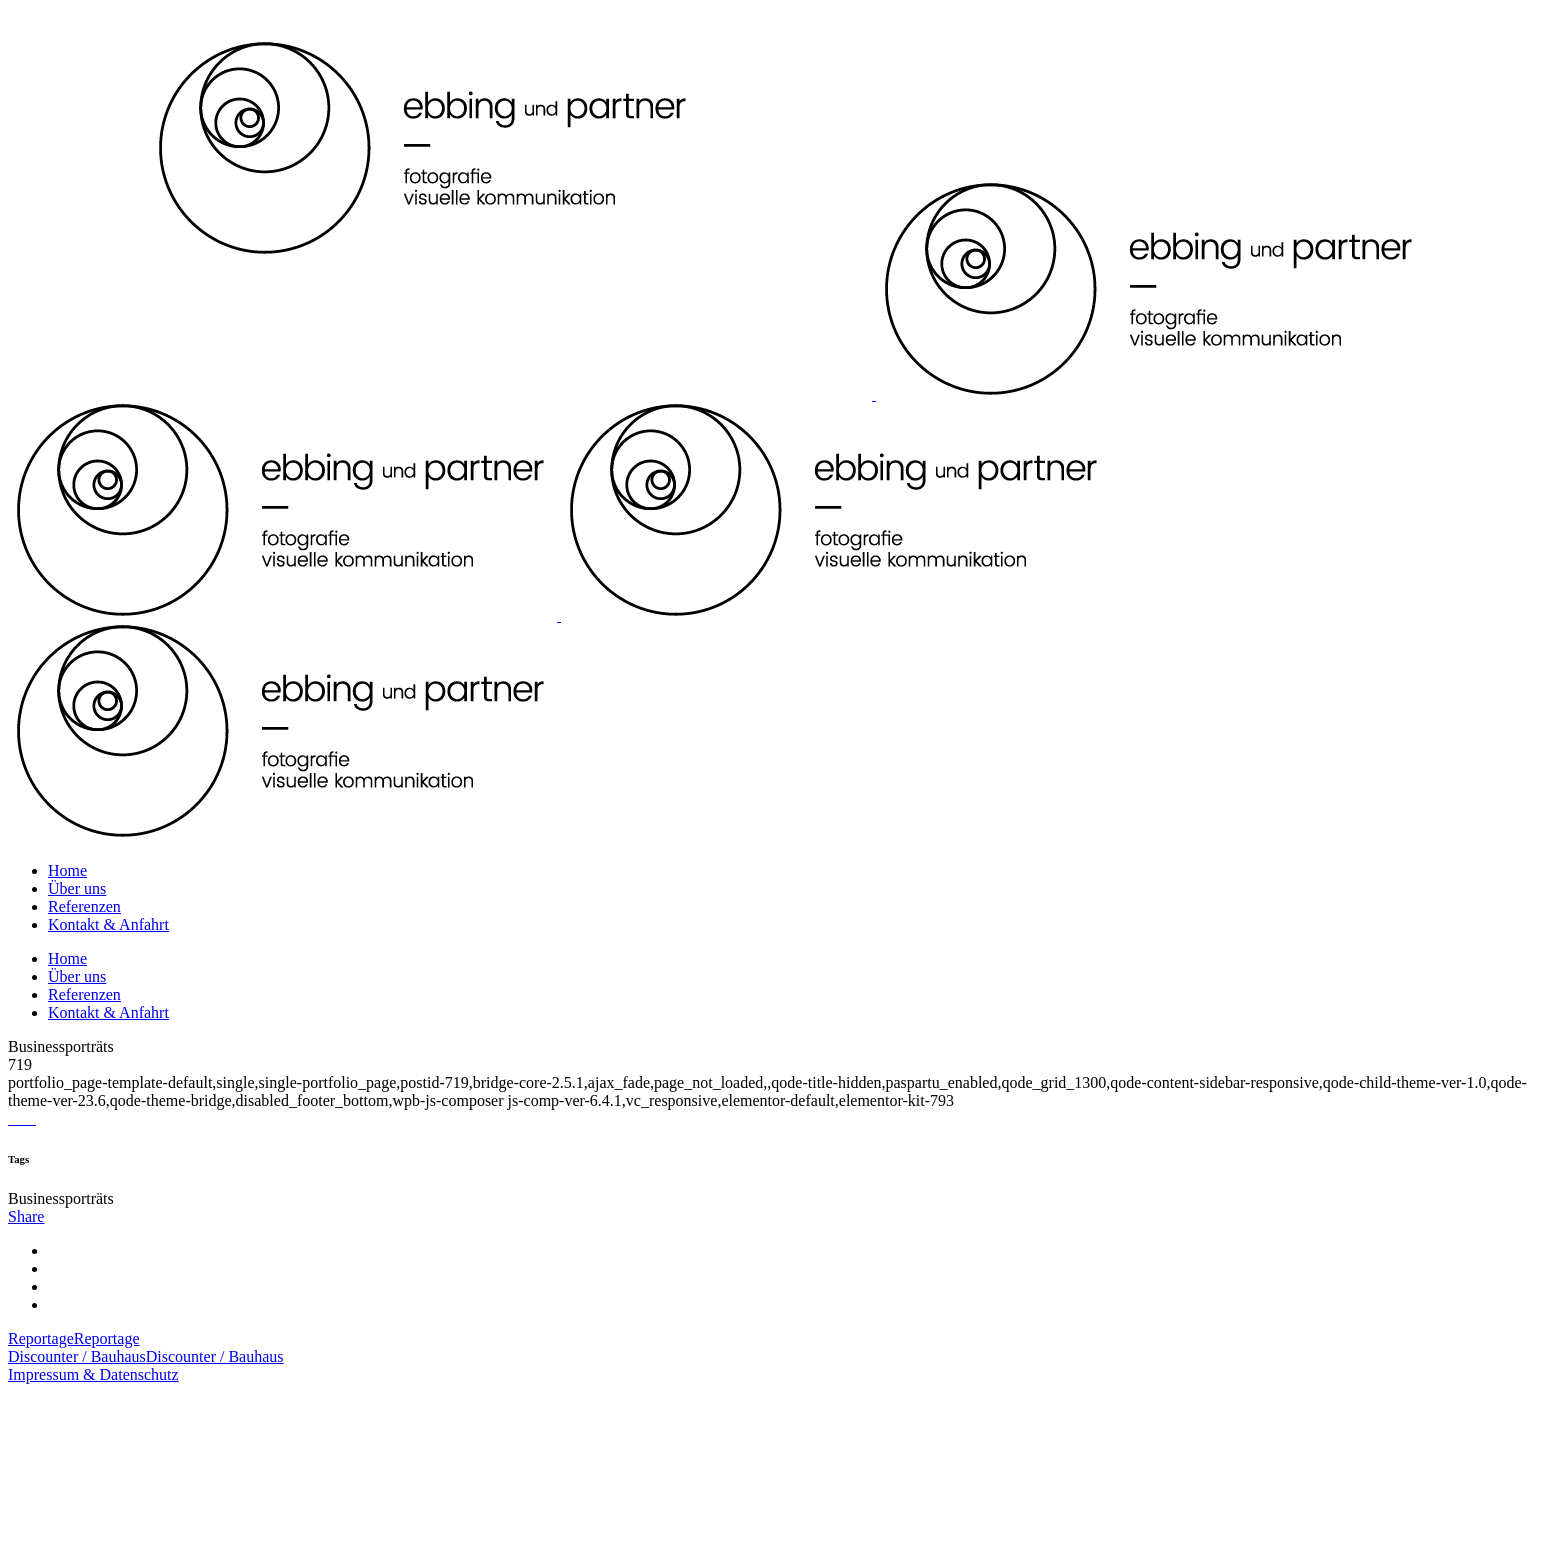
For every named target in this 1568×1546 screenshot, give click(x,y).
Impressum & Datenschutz (93, 1374)
